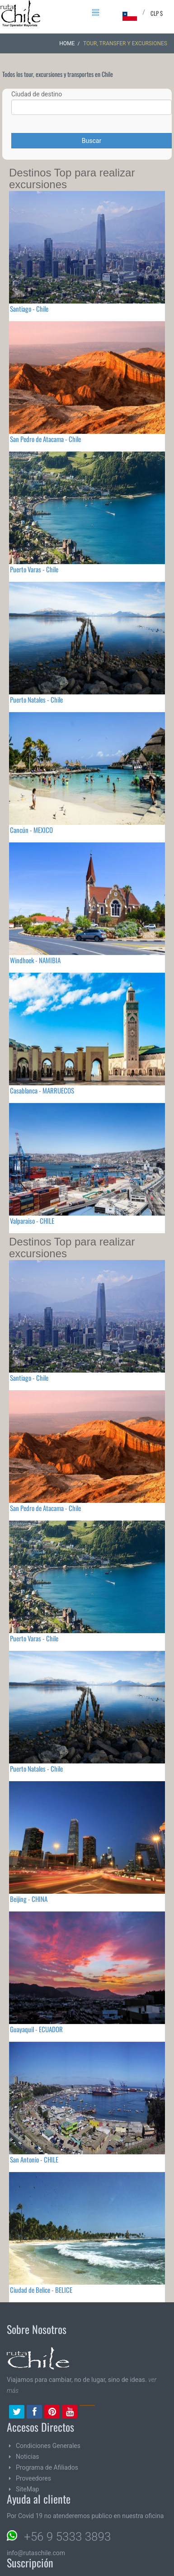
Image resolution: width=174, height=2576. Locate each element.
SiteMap (27, 2489)
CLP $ (156, 13)
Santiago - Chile (29, 309)
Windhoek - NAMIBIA (35, 960)
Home (67, 43)
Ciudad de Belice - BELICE (41, 2290)
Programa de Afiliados (47, 2467)
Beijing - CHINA (28, 1899)
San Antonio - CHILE (34, 2159)
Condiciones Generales (48, 2445)
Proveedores (33, 2478)
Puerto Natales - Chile (36, 699)
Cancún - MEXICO (31, 830)
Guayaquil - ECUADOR (36, 2029)
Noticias (27, 2456)
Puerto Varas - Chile (34, 569)
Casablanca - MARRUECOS (42, 1090)
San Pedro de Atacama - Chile (45, 439)
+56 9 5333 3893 (67, 2536)
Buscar (91, 140)
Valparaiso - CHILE (32, 1221)
